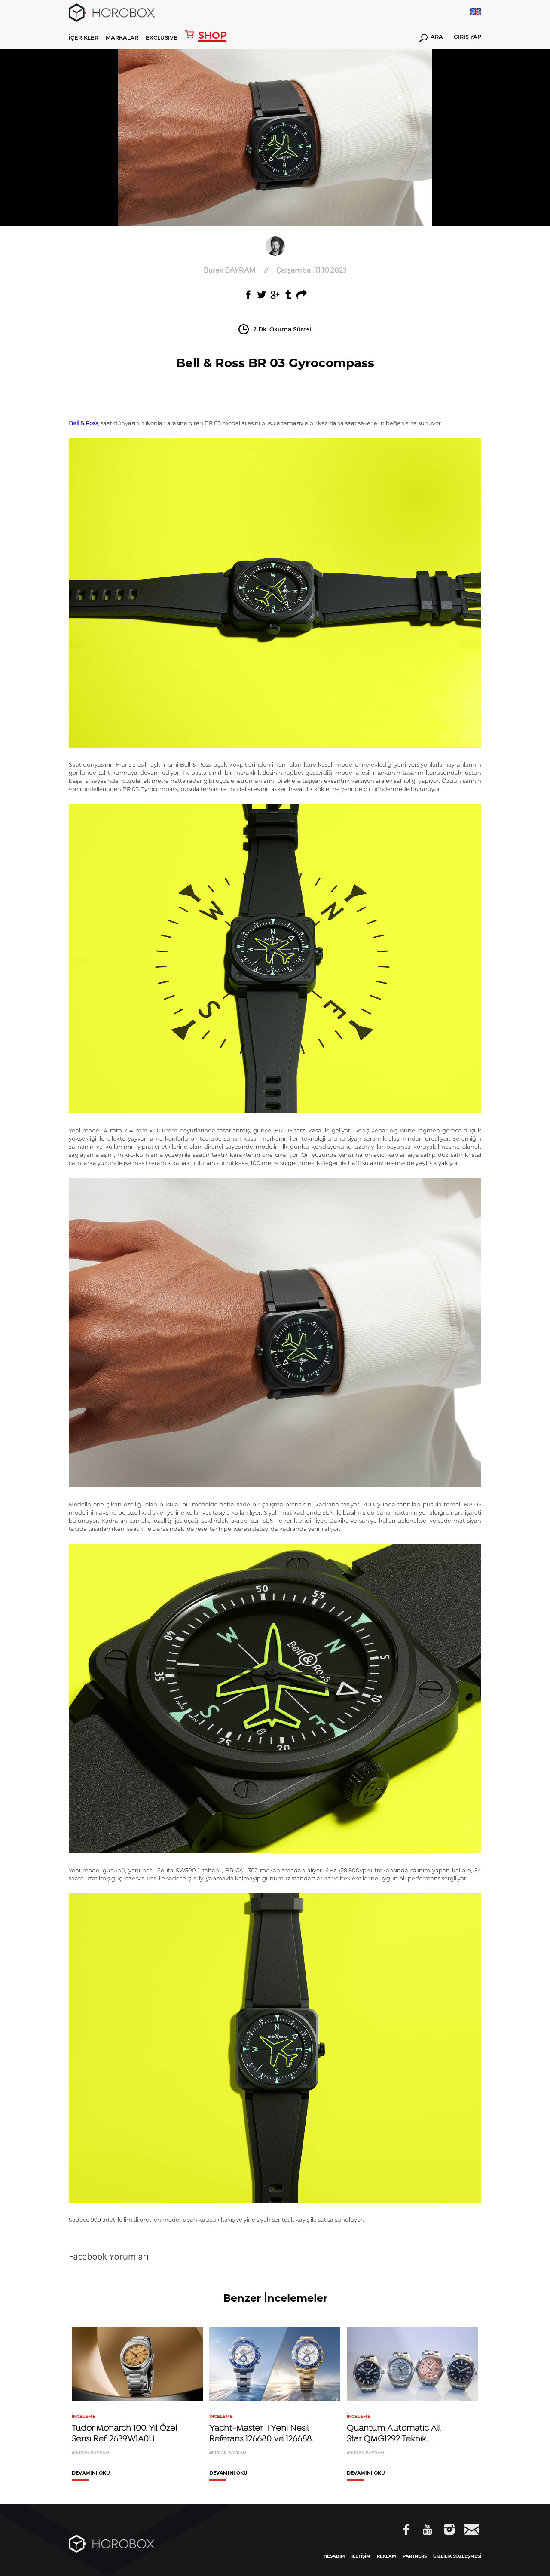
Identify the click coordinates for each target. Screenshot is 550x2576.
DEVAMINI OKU (91, 2473)
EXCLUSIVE (161, 37)
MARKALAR (122, 37)
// (275, 270)
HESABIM (334, 2556)
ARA (431, 38)
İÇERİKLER (83, 37)
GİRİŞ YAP (467, 37)
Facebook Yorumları (109, 2256)
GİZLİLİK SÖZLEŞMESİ (457, 2556)
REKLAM (386, 2556)
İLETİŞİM (360, 2556)
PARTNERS (415, 2556)
